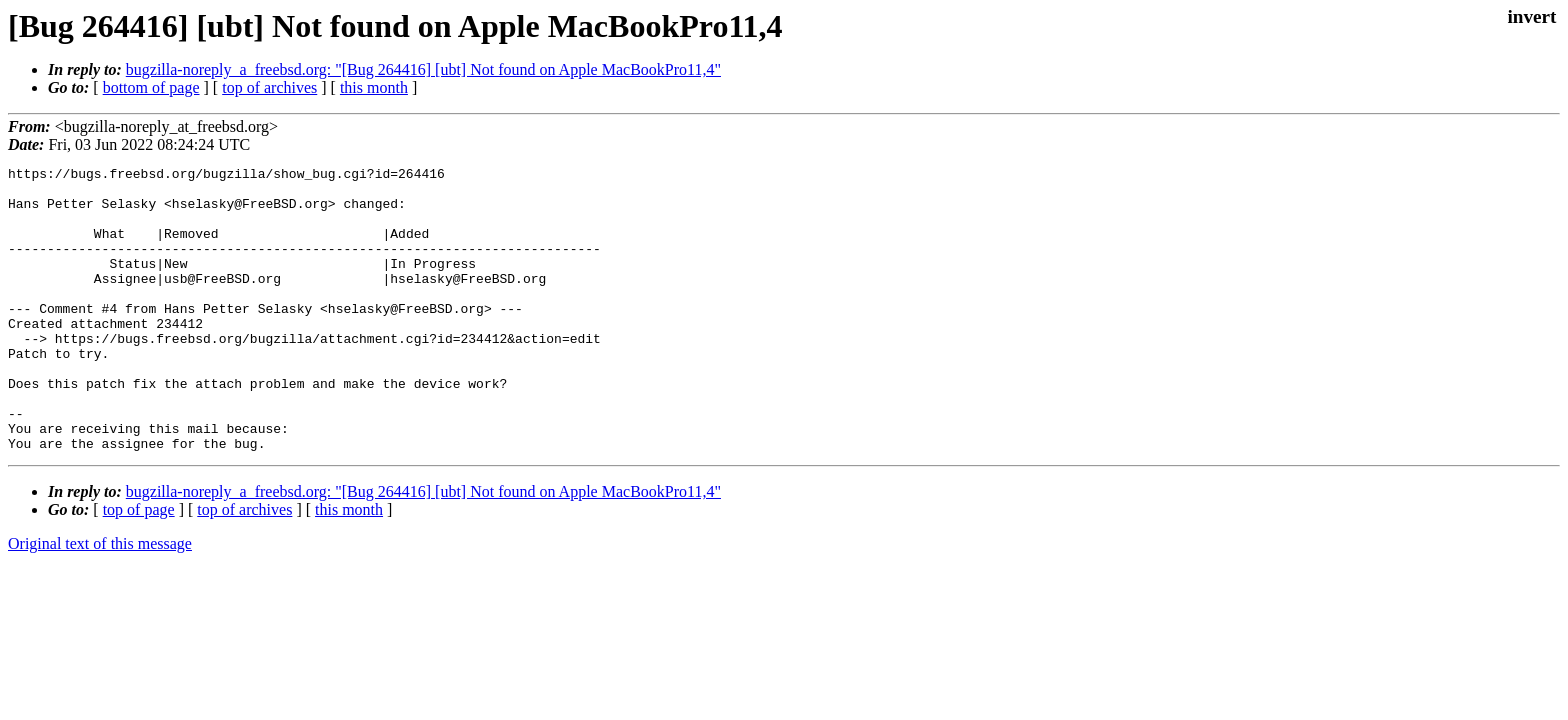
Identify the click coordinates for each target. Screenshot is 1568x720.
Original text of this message (100, 600)
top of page (139, 566)
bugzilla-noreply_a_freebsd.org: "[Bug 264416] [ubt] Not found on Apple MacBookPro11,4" (423, 69)
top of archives (269, 87)
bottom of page (151, 87)
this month (374, 87)
